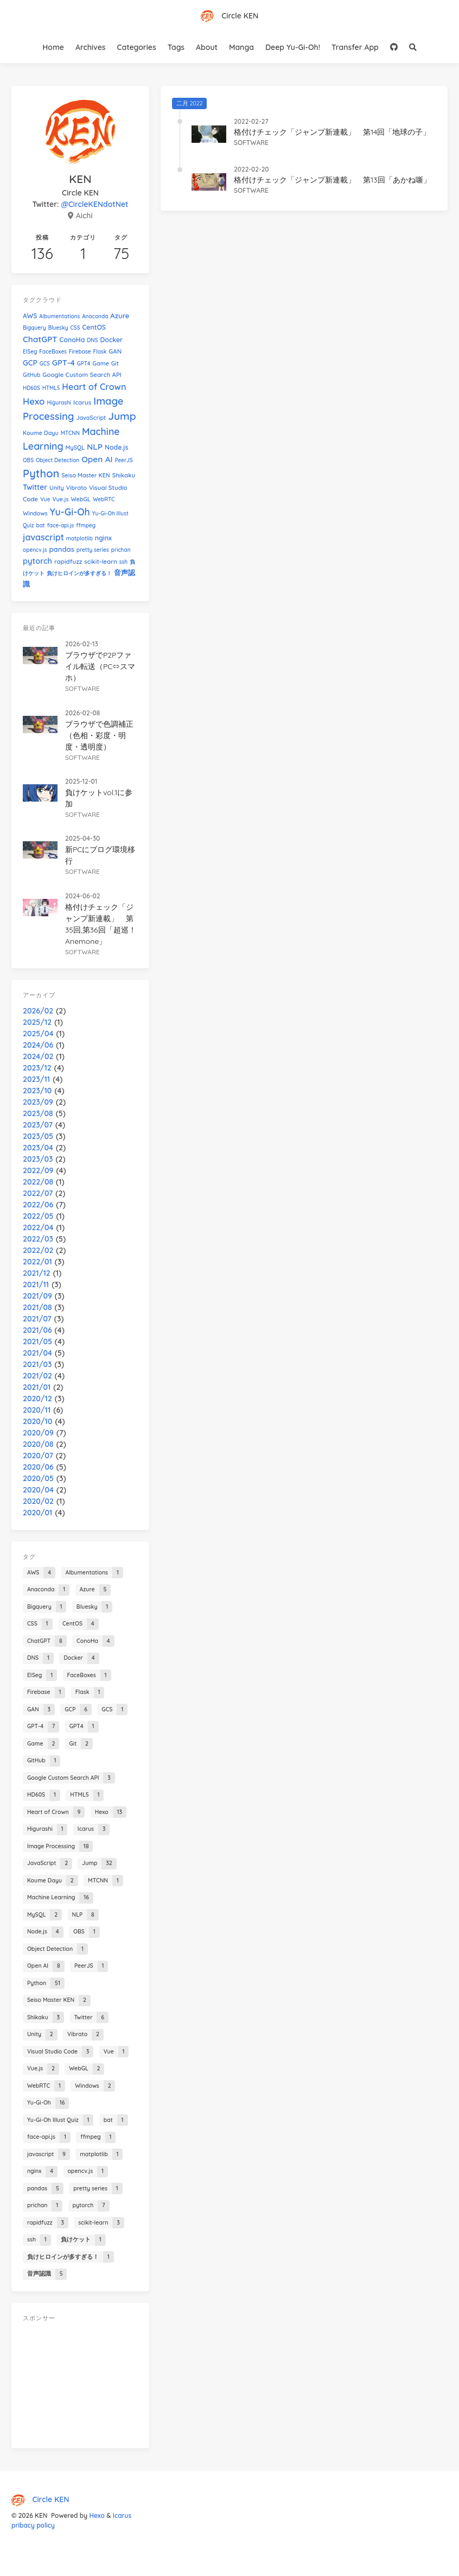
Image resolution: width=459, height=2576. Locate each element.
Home (53, 47)
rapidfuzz (68, 561)
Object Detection (57, 460)
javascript (43, 537)
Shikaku (124, 475)
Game (100, 363)
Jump (122, 416)
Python (41, 473)
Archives (90, 47)
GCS (45, 363)
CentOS (94, 327)
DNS (92, 340)
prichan (121, 549)
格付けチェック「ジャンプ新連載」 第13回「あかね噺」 (332, 180)
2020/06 (38, 1467)
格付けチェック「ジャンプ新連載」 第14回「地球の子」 (332, 132)
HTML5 (51, 388)
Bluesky (58, 327)
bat (40, 525)
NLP (95, 447)
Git (115, 363)
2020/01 (37, 1512)
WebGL (81, 499)
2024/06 (38, 1045)
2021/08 (37, 1307)
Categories (136, 47)
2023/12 (37, 1068)
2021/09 (37, 1296)
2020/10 (37, 1421)
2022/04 (38, 1227)
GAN (115, 351)
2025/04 (38, 1033)
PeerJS (124, 460)
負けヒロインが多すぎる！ (79, 573)
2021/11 (36, 1284)
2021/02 (37, 1376)
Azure (119, 315)
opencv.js (35, 549)
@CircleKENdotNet (94, 204)
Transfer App (355, 47)
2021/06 (37, 1330)
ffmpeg (85, 525)
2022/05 (38, 1216)
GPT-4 (63, 362)
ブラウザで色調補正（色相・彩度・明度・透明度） (99, 735)
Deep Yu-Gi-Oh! (292, 47)
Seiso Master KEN (85, 475)
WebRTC (103, 499)
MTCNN (70, 433)
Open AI (97, 459)
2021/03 (37, 1364)
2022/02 (38, 1250)
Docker (111, 340)
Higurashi (59, 402)
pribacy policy (33, 2525)
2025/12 (37, 1022)
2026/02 (38, 1011)
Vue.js (60, 499)
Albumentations (59, 316)
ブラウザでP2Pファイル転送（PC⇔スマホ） (100, 666)
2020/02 (38, 1501)
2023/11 (36, 1079)
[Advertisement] (80, 2382)
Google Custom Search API (82, 374)
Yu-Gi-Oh (70, 512)
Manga (241, 47)
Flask (100, 351)
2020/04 (38, 1490)
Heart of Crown (94, 386)
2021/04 (37, 1353)
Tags (176, 47)
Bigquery (34, 327)
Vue (45, 499)
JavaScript (91, 417)
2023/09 (38, 1102)
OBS (28, 460)
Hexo (34, 401)
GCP (30, 362)
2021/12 (36, 1273)
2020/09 (38, 1433)
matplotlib (79, 538)
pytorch (37, 561)
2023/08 (38, 1113)
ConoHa (72, 340)
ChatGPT (40, 339)
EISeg (30, 351)
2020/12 (37, 1398)
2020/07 (38, 1455)
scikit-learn (100, 561)
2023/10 (37, 1090)
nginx (103, 538)
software (251, 142)
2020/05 (38, 1478)
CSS (75, 327)
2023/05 (38, 1136)
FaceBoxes (53, 351)
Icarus (82, 402)
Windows (35, 513)
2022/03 (38, 1239)
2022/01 (37, 1262)
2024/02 (38, 1056)
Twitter (35, 487)
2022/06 (38, 1205)
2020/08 (38, 1444)
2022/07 (38, 1193)
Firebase (80, 351)
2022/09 (38, 1170)
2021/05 (37, 1341)
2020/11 (36, 1410)
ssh (123, 561)
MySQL (75, 447)
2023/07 (38, 1125)
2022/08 (38, 1182)
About (207, 47)
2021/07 (37, 1319)
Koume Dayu (41, 433)
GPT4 (84, 363)
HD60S (31, 388)
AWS (30, 316)
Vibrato (76, 488)
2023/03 (38, 1159)
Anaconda (95, 316)
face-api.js (60, 525)
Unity (56, 488)
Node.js (116, 447)
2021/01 (36, 1387)
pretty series (92, 549)
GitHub (31, 375)
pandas (61, 549)
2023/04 (38, 1147)
